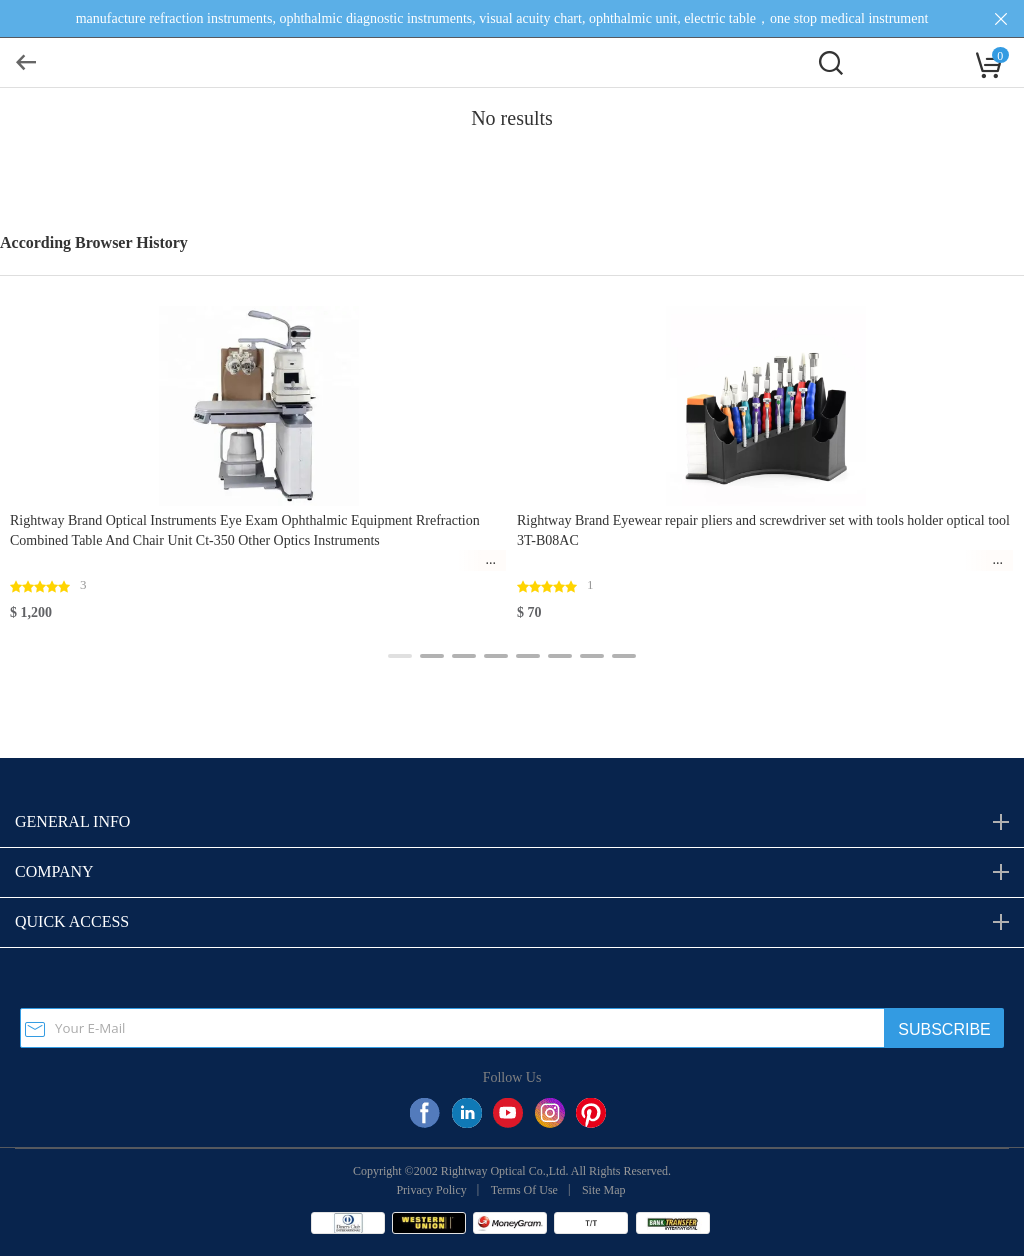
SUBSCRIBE (944, 1029)
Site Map (604, 1190)
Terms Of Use (524, 1190)
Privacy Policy (431, 1190)
